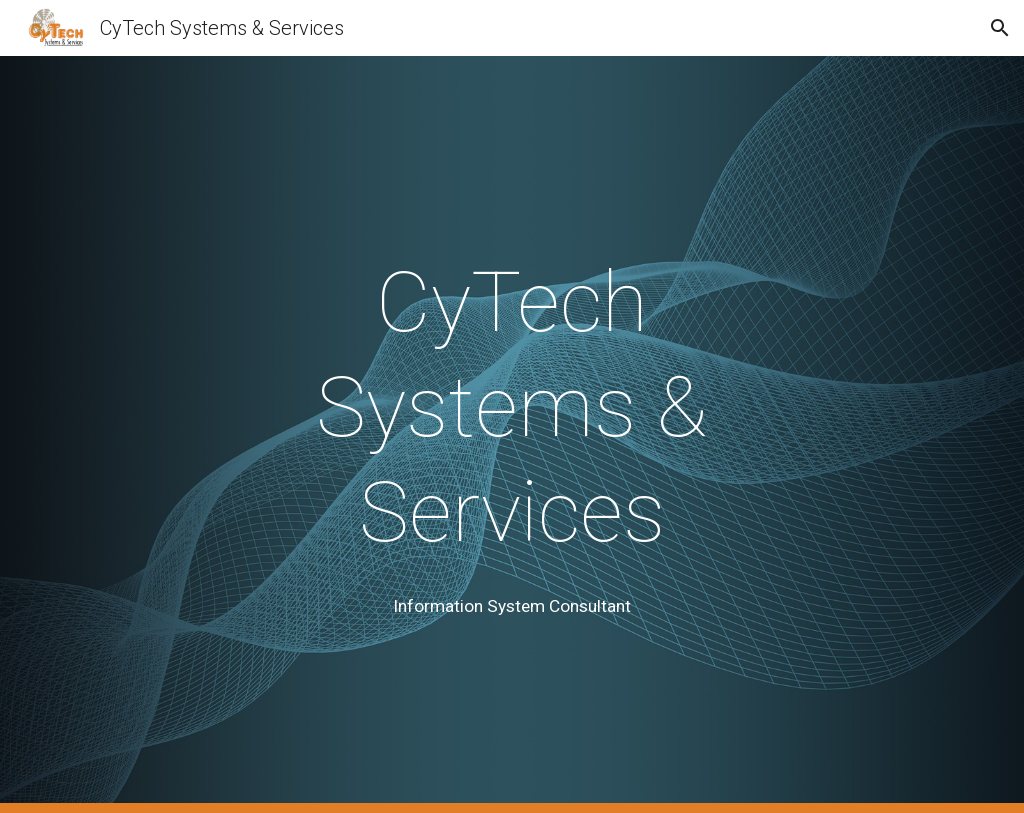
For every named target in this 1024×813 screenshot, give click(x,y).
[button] (1000, 28)
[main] (511, 407)
